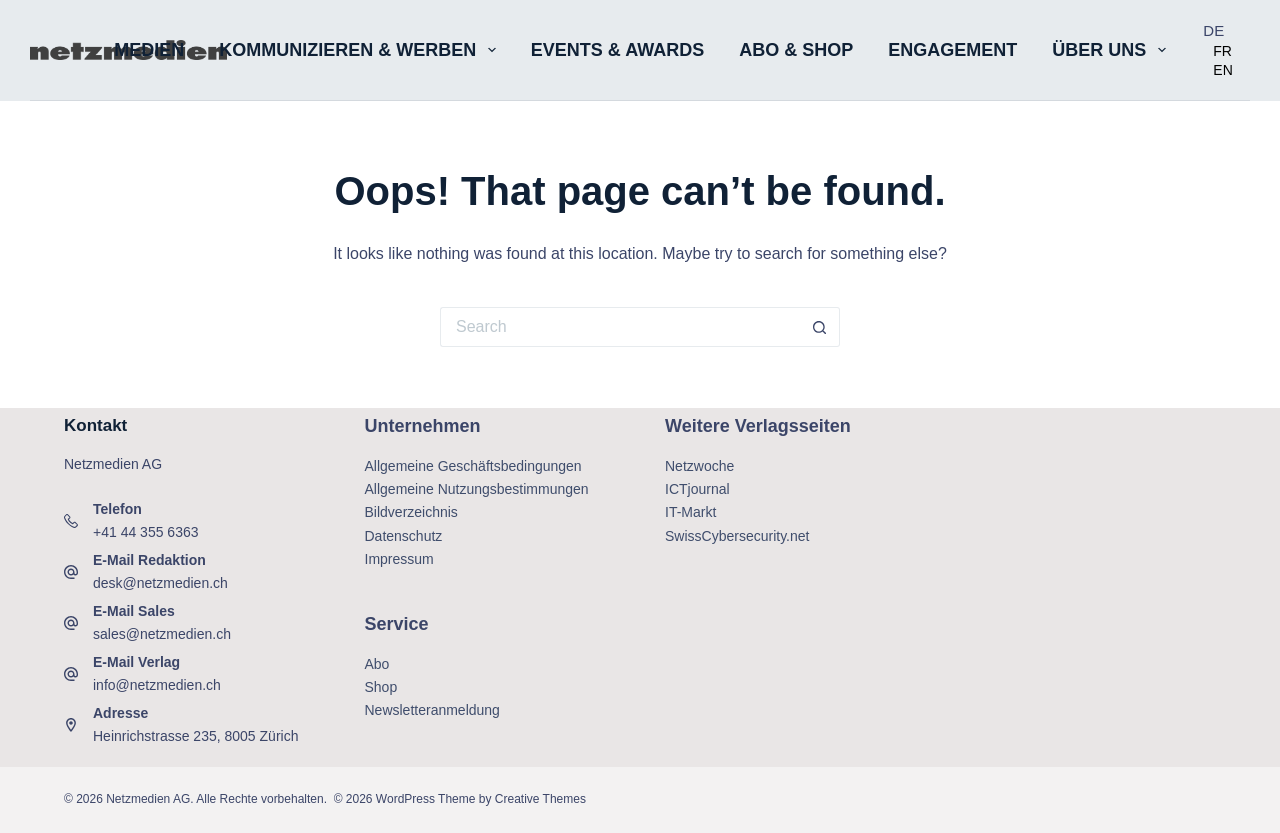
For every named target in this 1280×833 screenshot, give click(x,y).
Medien (149, 50)
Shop (381, 687)
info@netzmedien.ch (157, 685)
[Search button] (820, 327)
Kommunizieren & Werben (361, 50)
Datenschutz (404, 536)
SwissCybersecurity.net (737, 536)
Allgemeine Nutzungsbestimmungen (477, 489)
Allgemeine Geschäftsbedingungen (473, 466)
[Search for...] (620, 327)
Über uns (1113, 50)
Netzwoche (699, 466)
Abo (377, 664)
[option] (1222, 51)
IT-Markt (690, 512)
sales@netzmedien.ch (162, 634)
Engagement (952, 50)
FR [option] (1222, 51)
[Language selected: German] (1226, 50)
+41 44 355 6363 (146, 532)
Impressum (399, 559)
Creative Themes (540, 799)
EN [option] (1222, 70)
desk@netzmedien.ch (160, 583)
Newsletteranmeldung (432, 710)
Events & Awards (617, 50)
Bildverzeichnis (411, 512)
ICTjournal (697, 489)
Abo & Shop (796, 50)
